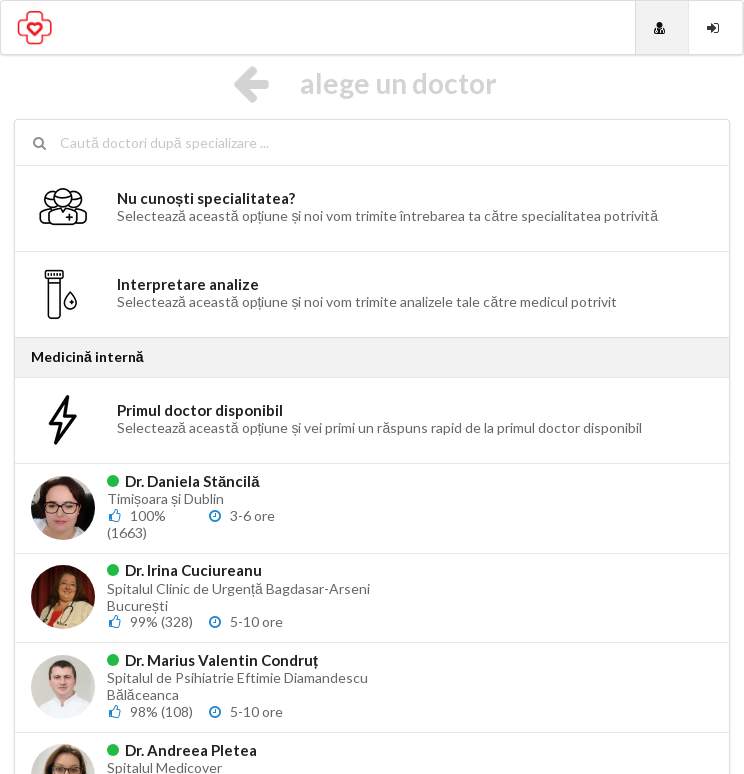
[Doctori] (662, 27)
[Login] (715, 27)
